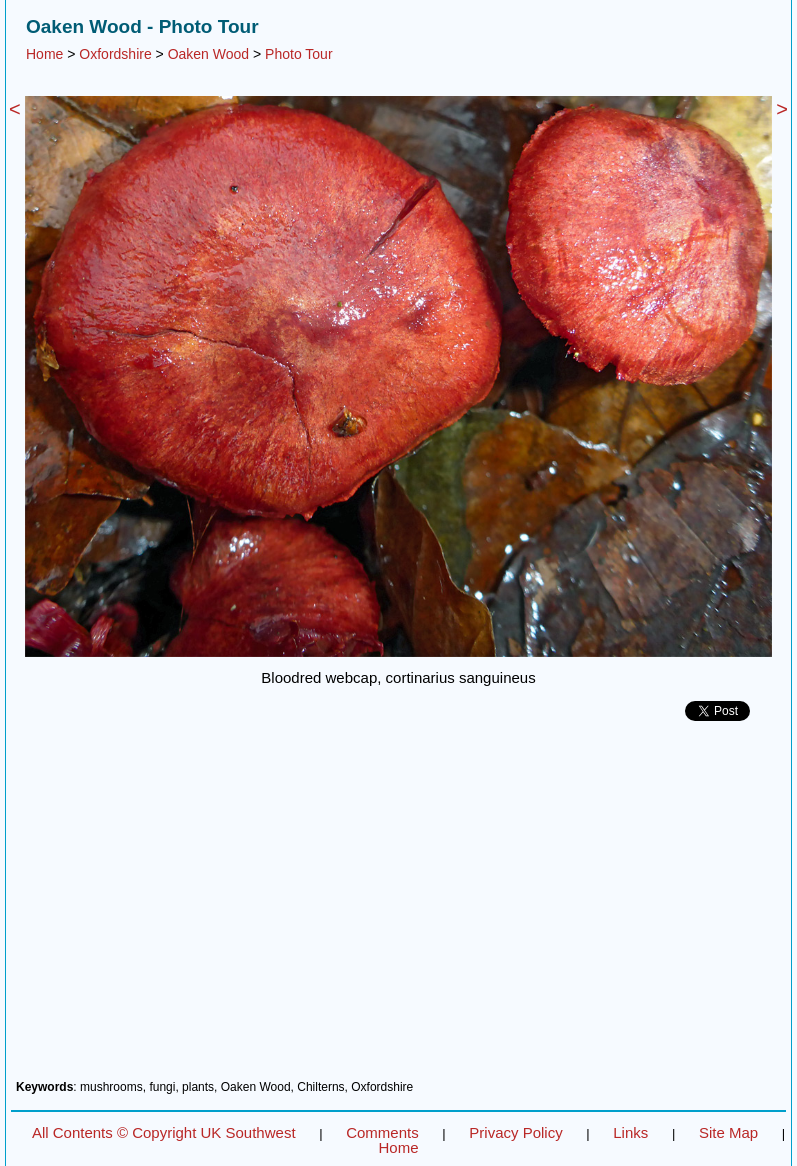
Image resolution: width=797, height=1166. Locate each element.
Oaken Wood (208, 54)
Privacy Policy (515, 1132)
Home (44, 54)
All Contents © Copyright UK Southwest (164, 1132)
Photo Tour (298, 54)
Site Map (728, 1132)
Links (630, 1132)
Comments (382, 1132)
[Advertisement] (398, 908)
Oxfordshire (115, 54)
